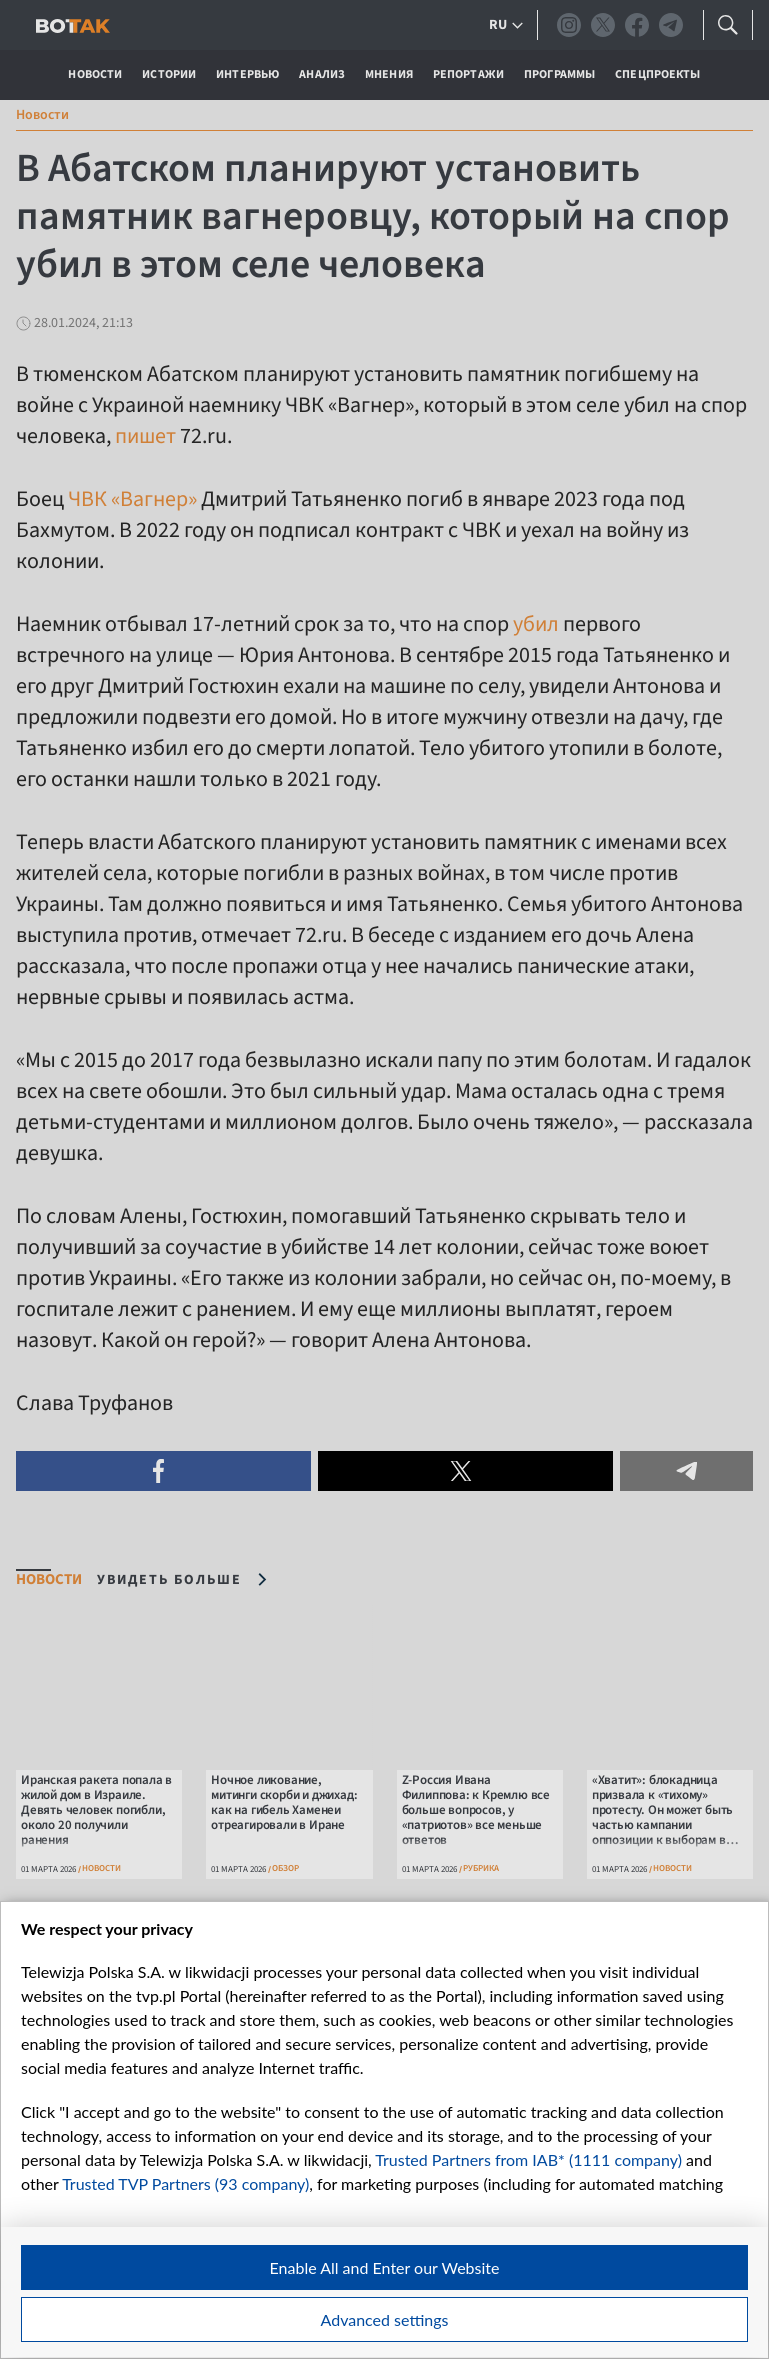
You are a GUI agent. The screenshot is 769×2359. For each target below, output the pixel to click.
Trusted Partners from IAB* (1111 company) (528, 2159)
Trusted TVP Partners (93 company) (185, 2183)
